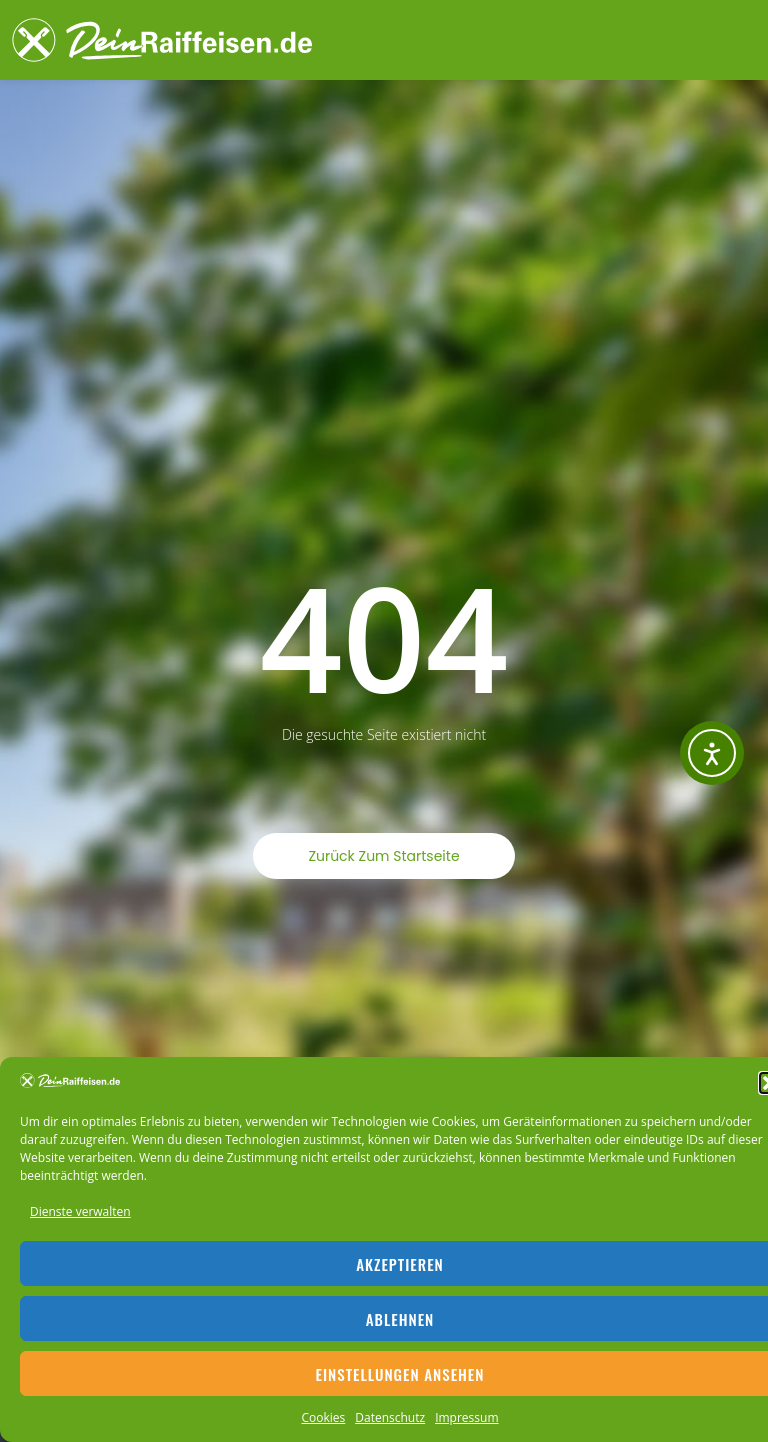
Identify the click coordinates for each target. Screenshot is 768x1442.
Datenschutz (390, 1417)
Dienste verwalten (80, 1211)
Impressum (466, 1417)
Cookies (324, 1417)
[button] (738, 40)
